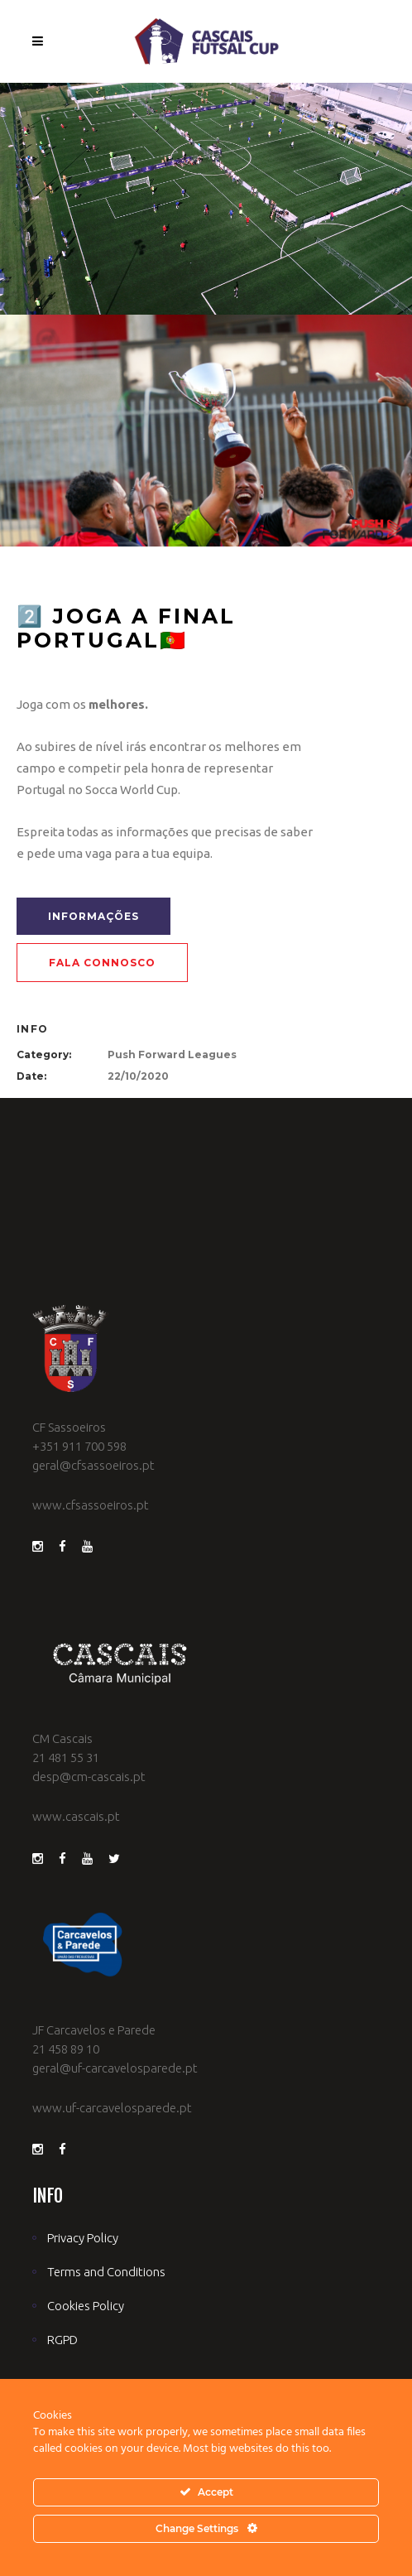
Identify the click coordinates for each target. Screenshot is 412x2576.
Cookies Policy (85, 2306)
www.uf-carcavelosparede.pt (112, 2108)
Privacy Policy (82, 2238)
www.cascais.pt (76, 1816)
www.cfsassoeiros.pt (90, 1505)
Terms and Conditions (106, 2272)
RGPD (62, 2340)
